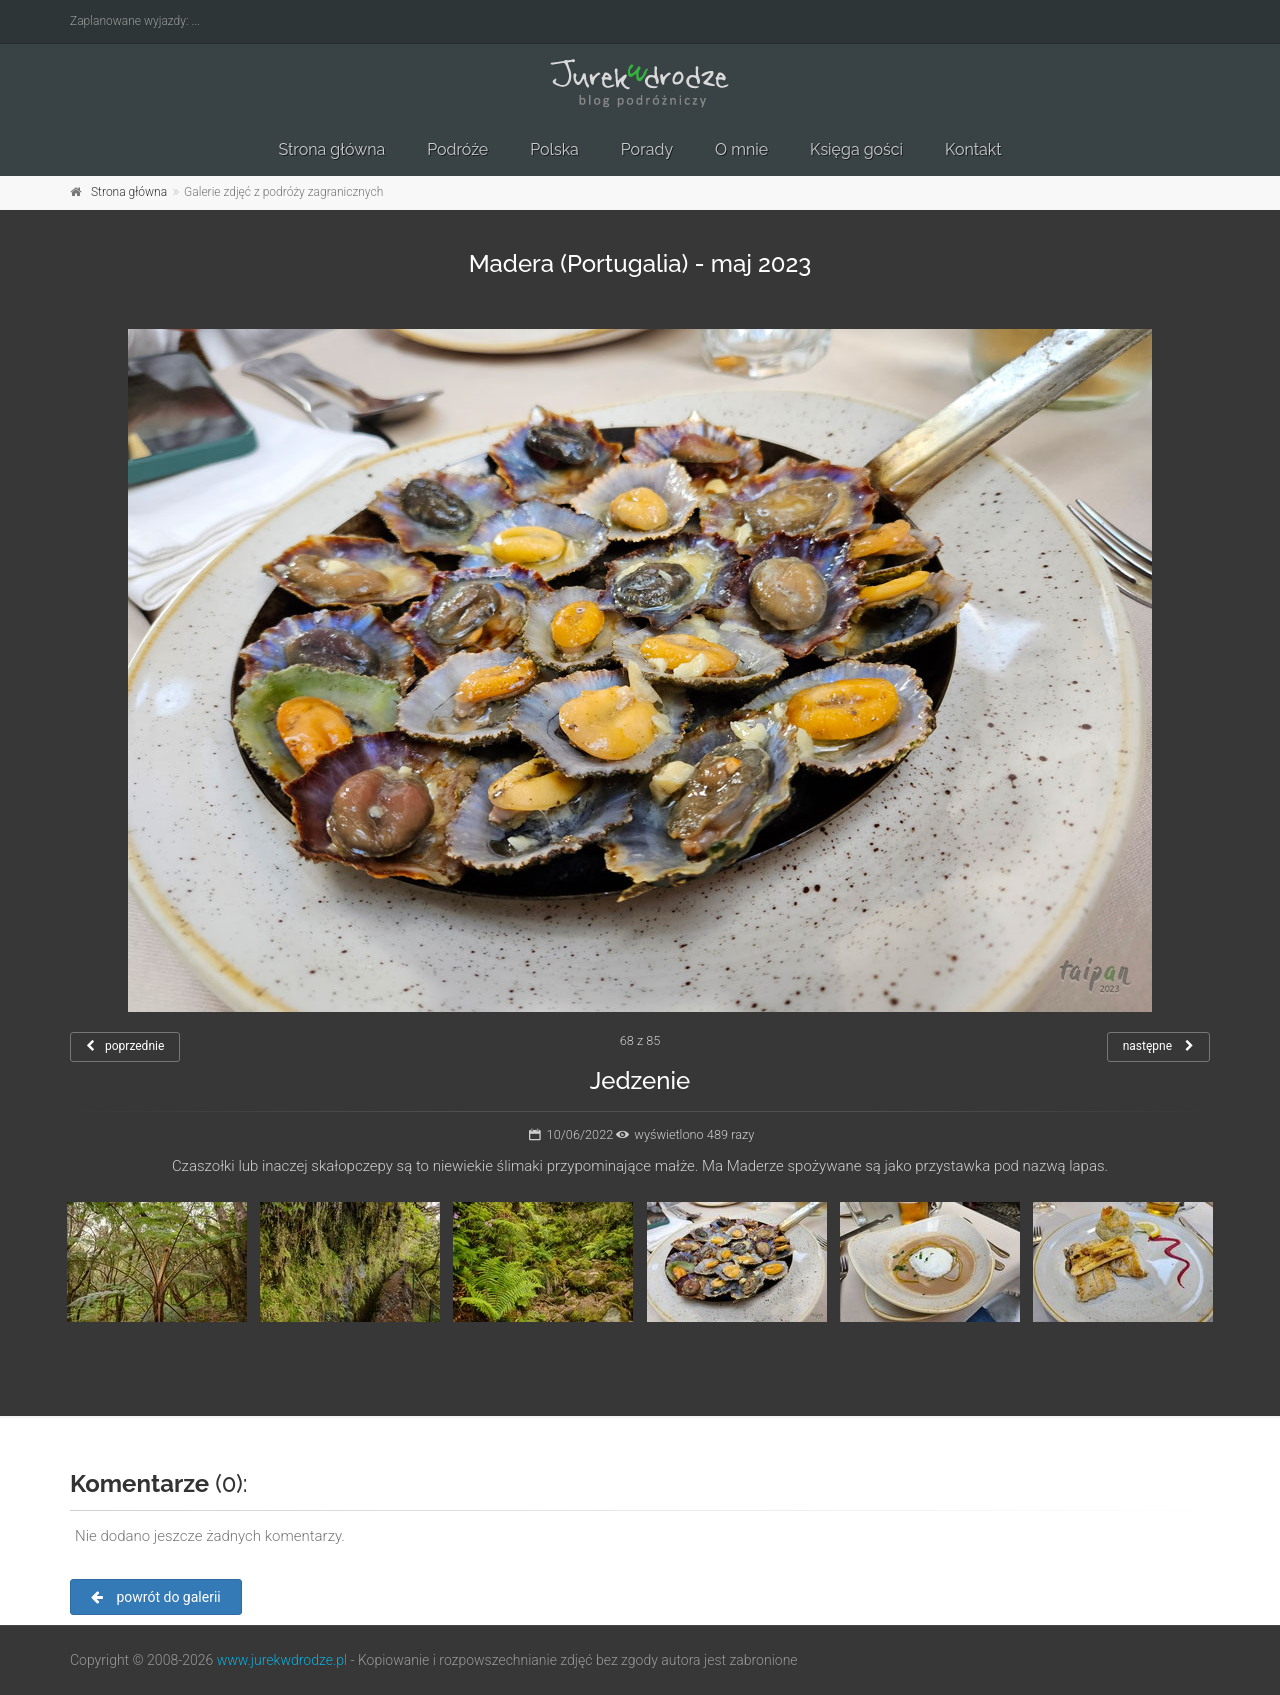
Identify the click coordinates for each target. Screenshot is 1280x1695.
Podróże (457, 149)
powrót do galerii (156, 1597)
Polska (554, 149)
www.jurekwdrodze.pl (282, 1660)
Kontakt (973, 149)
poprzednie (125, 1046)
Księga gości (856, 149)
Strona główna (331, 149)
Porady (647, 149)
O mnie (741, 149)
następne (1158, 1046)
